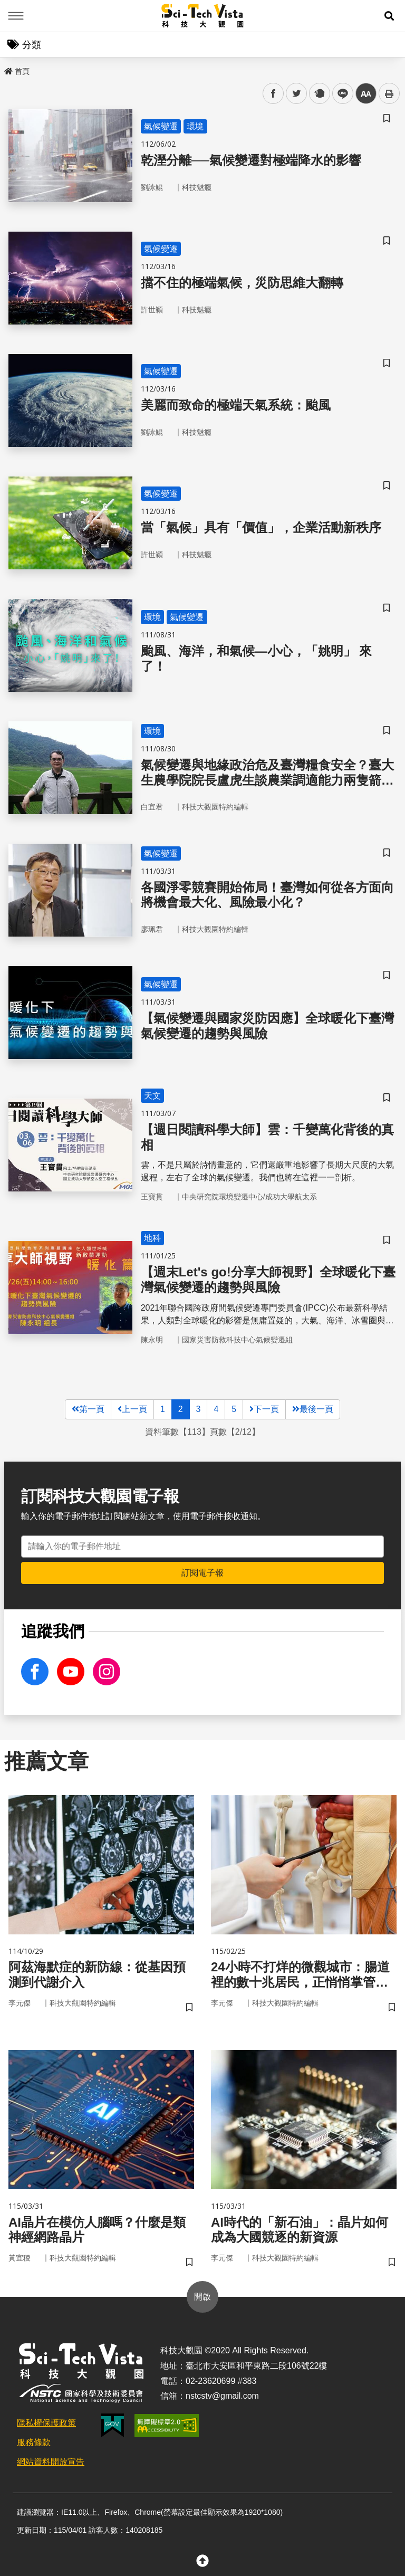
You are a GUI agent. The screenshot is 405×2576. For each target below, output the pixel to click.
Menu (16, 16)
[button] (389, 16)
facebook (273, 93)
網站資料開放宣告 (50, 2461)
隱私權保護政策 (46, 2422)
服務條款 (34, 2442)
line (339, 93)
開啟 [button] (202, 2296)
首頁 (17, 71)
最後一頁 (312, 1409)
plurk (319, 93)
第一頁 (88, 1409)
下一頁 (264, 1409)
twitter (296, 93)
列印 (389, 93)
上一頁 (132, 1409)
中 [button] (366, 93)
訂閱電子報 (202, 1572)
